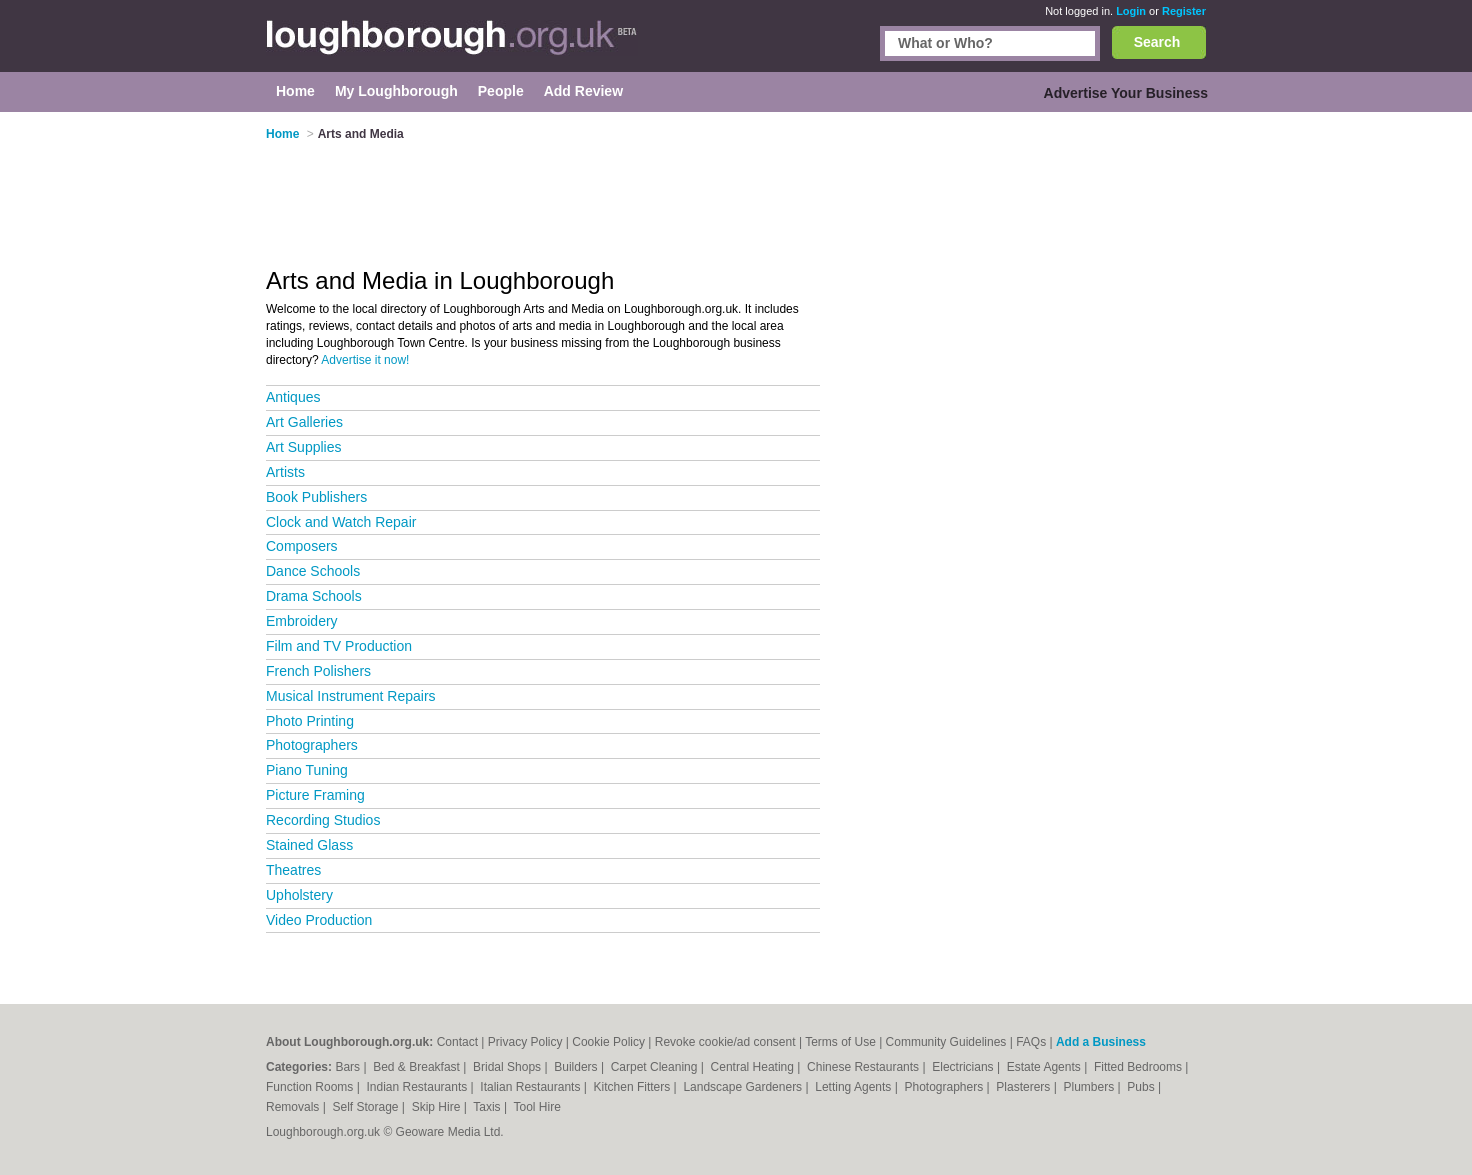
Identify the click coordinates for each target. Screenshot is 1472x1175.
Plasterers (1024, 1087)
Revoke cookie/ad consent (725, 1042)
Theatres (293, 870)
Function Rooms (311, 1087)
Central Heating (754, 1067)
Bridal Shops (508, 1067)
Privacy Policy (525, 1042)
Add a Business (1101, 1042)
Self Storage (366, 1107)
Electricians (964, 1067)
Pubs (1142, 1087)
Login (1131, 11)
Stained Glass (309, 845)
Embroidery (302, 621)
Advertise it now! (365, 360)
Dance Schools (313, 571)
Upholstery (299, 895)
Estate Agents (1045, 1067)
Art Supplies (303, 447)
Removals (294, 1107)
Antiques (293, 397)
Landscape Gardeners (744, 1087)
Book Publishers (316, 497)
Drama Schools (314, 596)
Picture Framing (315, 795)
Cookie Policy (608, 1042)
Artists (285, 472)
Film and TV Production (339, 646)
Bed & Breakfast (418, 1067)
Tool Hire (537, 1107)
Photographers (312, 745)
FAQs (1031, 1042)
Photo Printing (310, 721)
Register (1184, 11)
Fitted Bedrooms (1139, 1067)
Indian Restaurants (419, 1087)
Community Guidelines (946, 1042)
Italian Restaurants (531, 1087)
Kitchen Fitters (634, 1087)
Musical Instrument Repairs (351, 696)
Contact (457, 1042)
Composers (302, 546)
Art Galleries (304, 422)
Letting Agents (854, 1087)
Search (1157, 42)
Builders (577, 1067)
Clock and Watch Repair (341, 522)
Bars (349, 1067)
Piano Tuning (307, 770)
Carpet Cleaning (656, 1067)
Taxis (488, 1107)
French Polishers (318, 671)
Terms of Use (840, 1042)
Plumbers (1090, 1087)
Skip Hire (438, 1107)
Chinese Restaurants (864, 1067)
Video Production (319, 920)
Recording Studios (323, 820)
